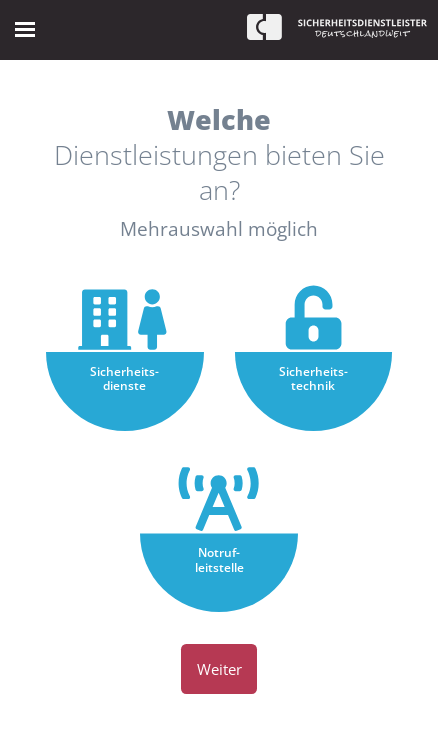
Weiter (219, 669)
